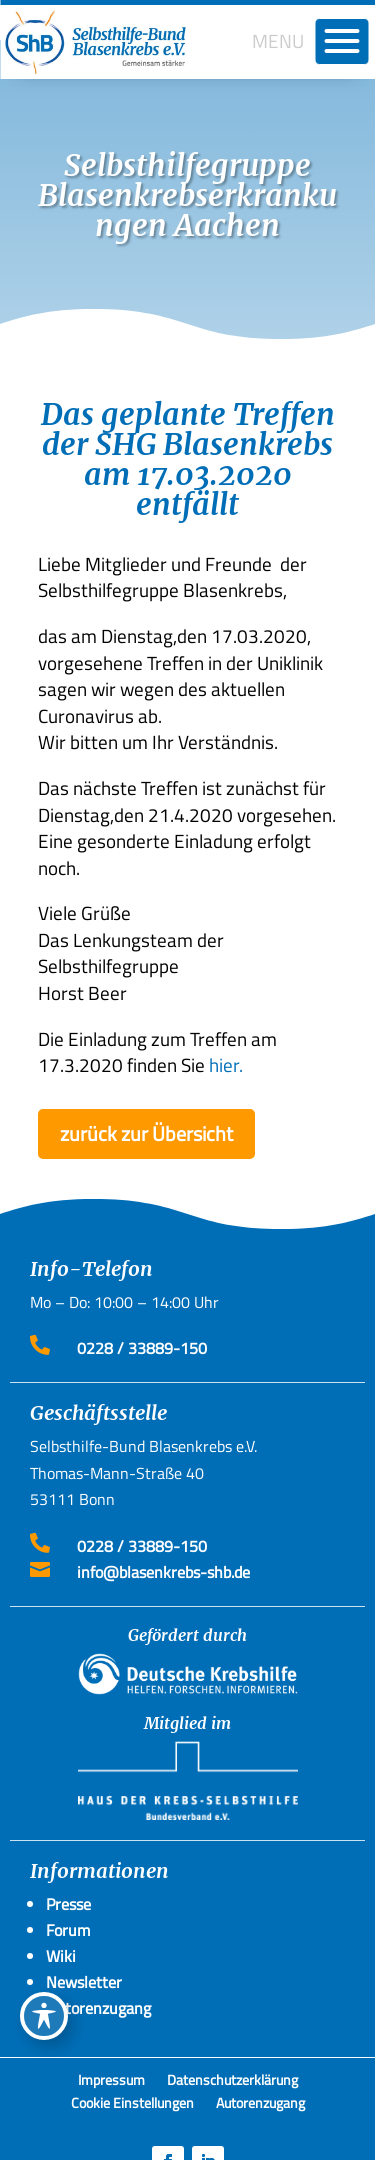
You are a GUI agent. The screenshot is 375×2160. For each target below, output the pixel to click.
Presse (68, 1904)
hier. (226, 1064)
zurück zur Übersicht (146, 1133)
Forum (68, 1930)
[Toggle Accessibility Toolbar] (44, 2016)
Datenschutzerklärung (232, 2083)
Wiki (61, 1956)
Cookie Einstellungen (132, 2106)
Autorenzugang (260, 2106)
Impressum (111, 2083)
